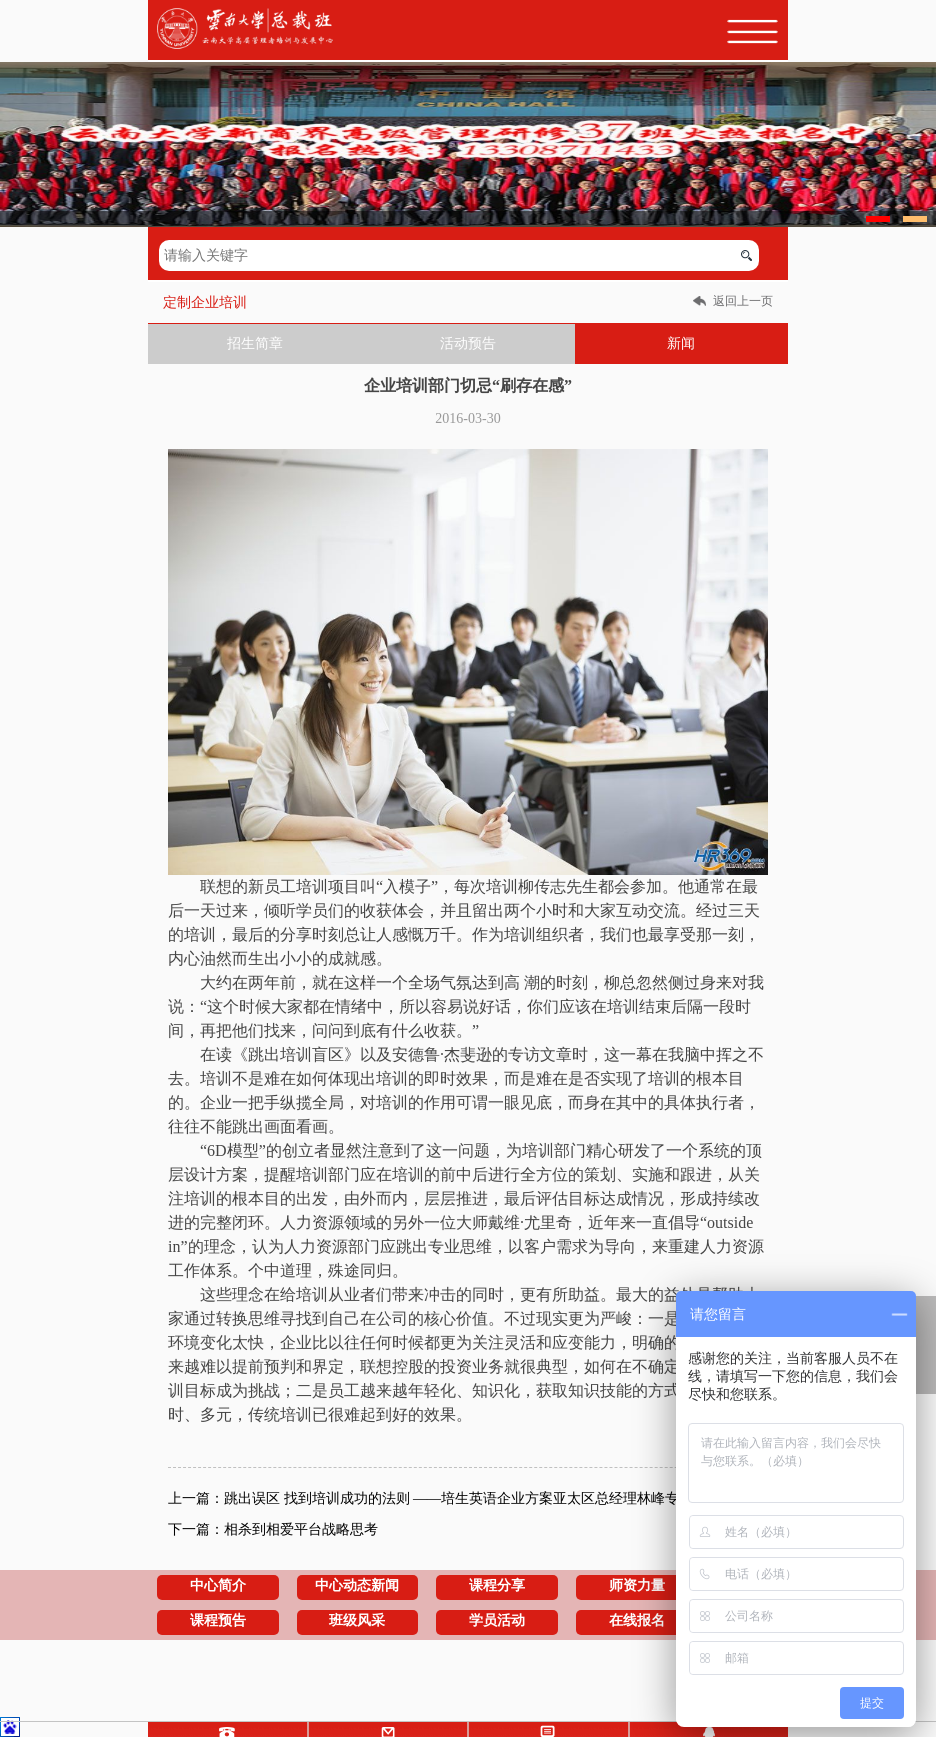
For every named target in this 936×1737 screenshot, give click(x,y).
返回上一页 (743, 301)
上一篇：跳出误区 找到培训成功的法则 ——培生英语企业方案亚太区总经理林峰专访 (430, 1498)
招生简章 (255, 343)
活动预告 (468, 343)
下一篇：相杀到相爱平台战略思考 (273, 1529)
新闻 (681, 343)
